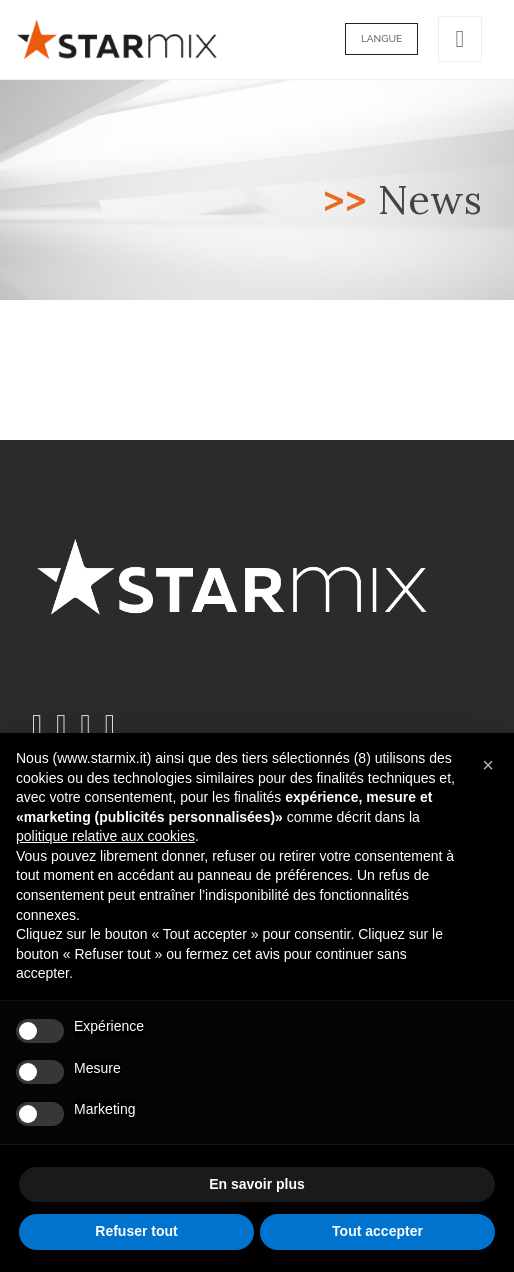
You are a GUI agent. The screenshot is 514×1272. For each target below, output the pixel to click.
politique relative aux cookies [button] (105, 836)
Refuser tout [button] (136, 1231)
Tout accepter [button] (377, 1231)
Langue (381, 38)
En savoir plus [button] (257, 1184)
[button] (488, 765)
